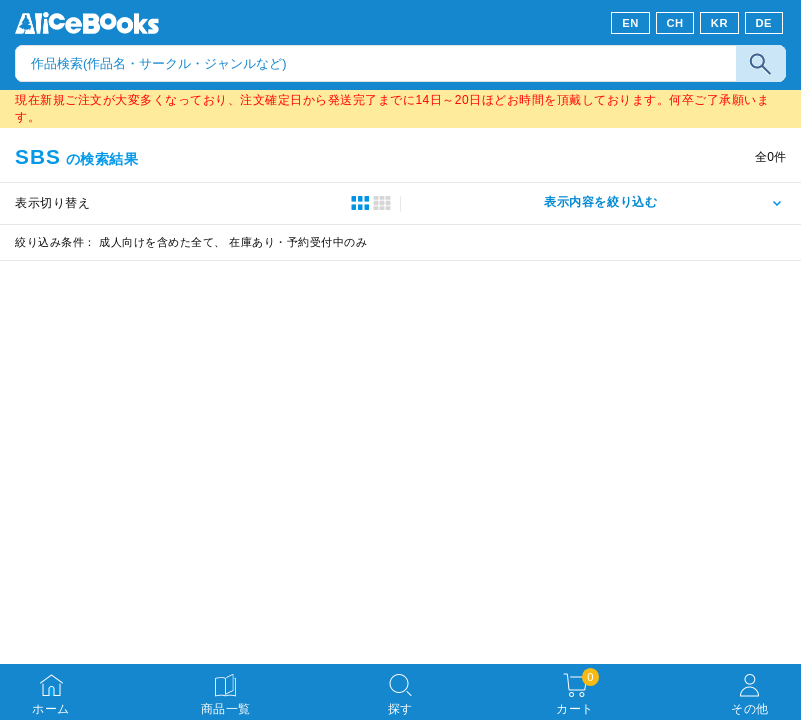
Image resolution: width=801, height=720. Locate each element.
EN (630, 23)
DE (764, 23)
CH (674, 23)
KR (719, 23)
